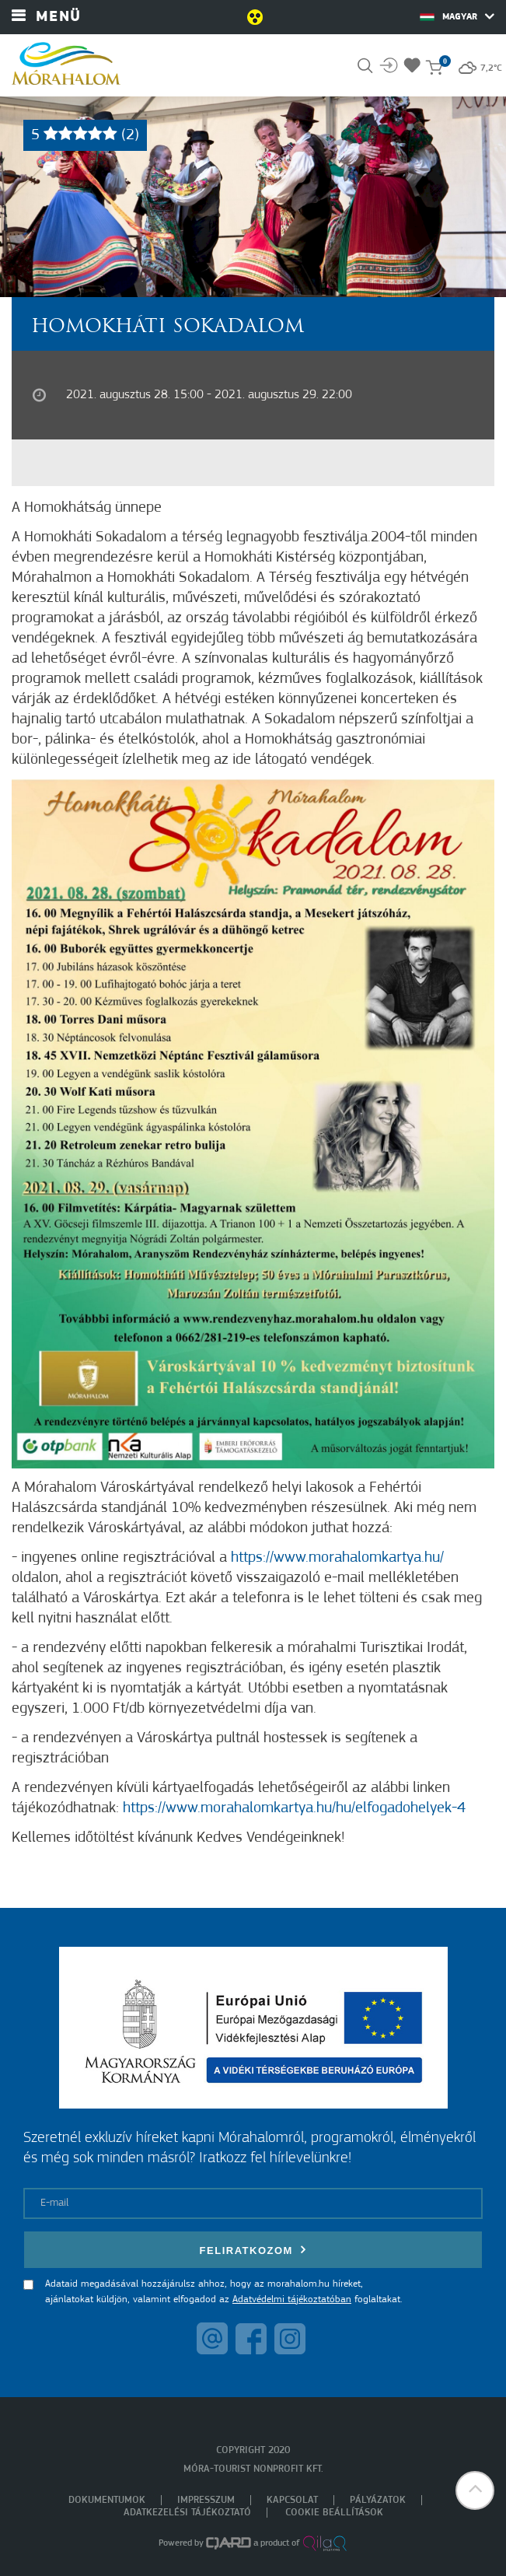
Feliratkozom (253, 2249)
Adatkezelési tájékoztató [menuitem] (187, 2513)
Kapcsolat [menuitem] (292, 2500)
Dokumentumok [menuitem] (106, 2500)
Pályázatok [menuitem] (378, 2500)
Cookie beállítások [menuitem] (334, 2513)
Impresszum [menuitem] (206, 2500)
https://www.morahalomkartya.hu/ (337, 1558)
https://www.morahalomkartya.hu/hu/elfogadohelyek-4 (294, 1808)
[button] (474, 2490)
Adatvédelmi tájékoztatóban (291, 2299)
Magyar (457, 16)
